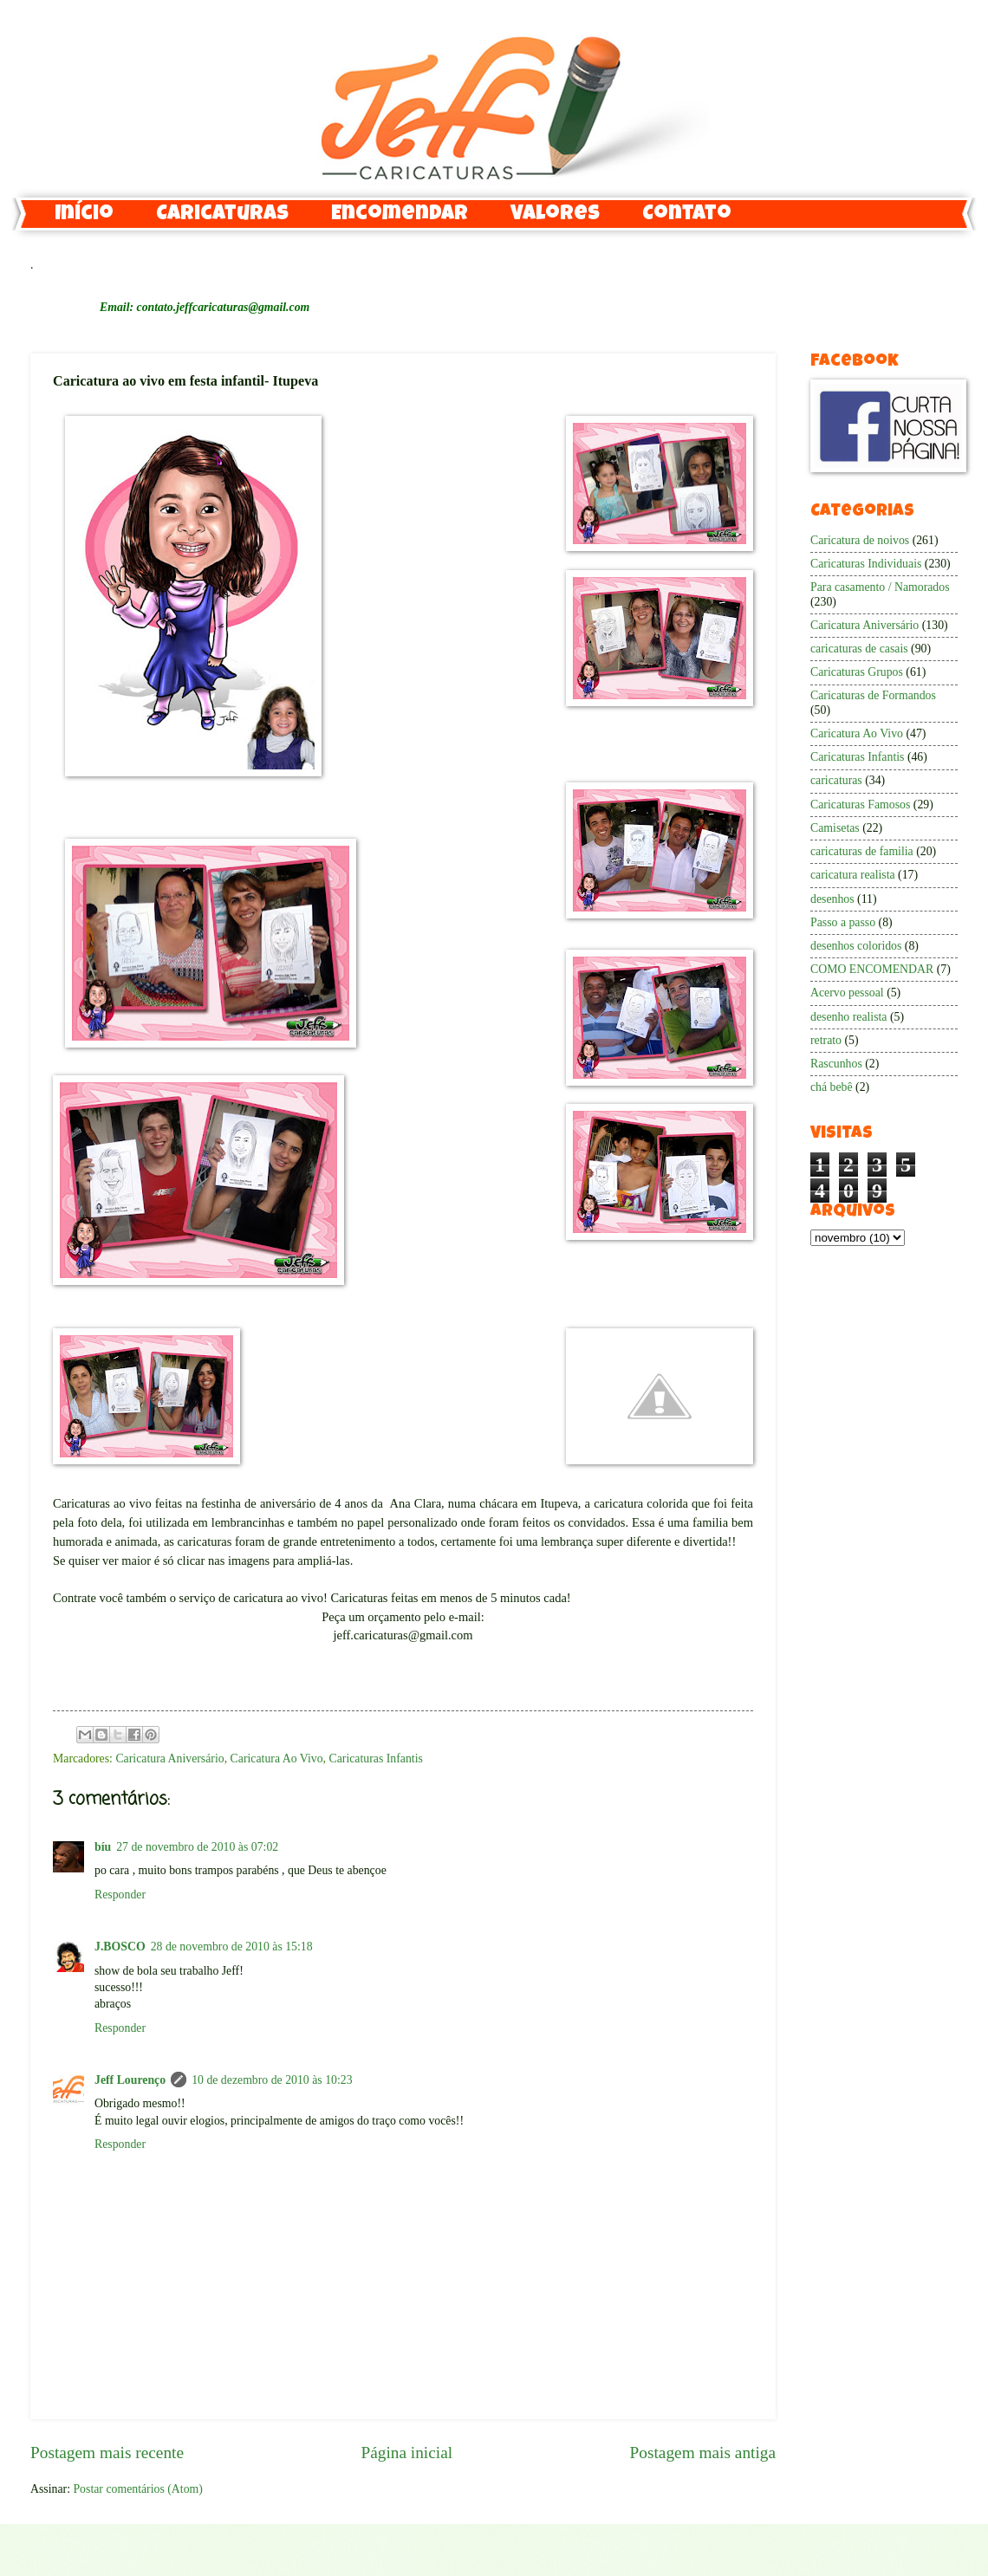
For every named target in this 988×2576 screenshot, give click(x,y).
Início (84, 214)
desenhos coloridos (855, 945)
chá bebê (831, 1086)
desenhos (832, 898)
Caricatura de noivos (859, 540)
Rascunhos (836, 1063)
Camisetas (835, 827)
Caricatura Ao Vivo (277, 1758)
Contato (686, 214)
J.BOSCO (120, 1946)
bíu (102, 1846)
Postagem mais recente (107, 2452)
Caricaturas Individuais (865, 563)
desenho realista (848, 1016)
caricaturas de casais (859, 648)
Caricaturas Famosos (860, 804)
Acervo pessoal (847, 992)
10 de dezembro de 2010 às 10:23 (272, 2079)
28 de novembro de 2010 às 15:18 (232, 1946)
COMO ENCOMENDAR (871, 969)
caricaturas (836, 780)
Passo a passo (842, 922)
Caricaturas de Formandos (873, 695)
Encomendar (399, 214)
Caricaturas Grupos (856, 671)
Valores (555, 214)
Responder (120, 1894)
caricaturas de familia (861, 851)
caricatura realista (852, 874)
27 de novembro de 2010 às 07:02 (197, 1846)
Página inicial (406, 2452)
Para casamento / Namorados (880, 587)
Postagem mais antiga (703, 2452)
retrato (826, 1040)
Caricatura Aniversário (169, 1758)
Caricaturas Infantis (375, 1758)
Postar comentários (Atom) (137, 2488)
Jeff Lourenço (130, 2079)
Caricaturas (222, 214)
